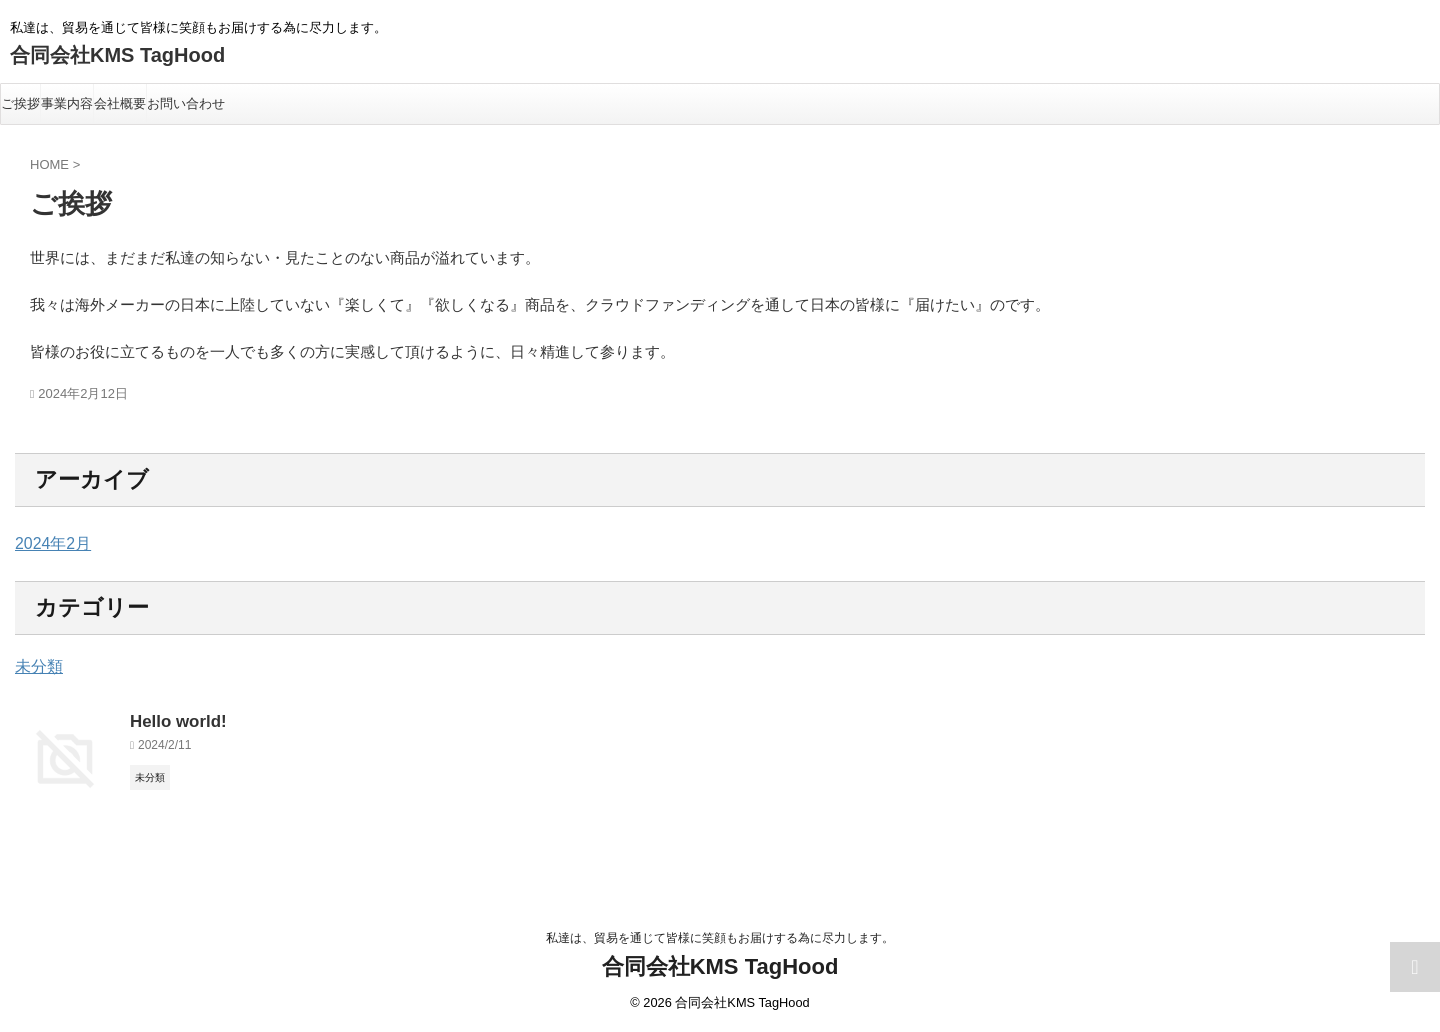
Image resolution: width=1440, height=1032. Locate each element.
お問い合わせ (186, 103)
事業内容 (67, 103)
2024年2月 (48, 544)
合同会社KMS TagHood (117, 55)
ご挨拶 (20, 103)
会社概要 (120, 103)
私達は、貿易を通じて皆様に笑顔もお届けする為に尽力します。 (720, 938)
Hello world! (173, 719)
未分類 (36, 667)
